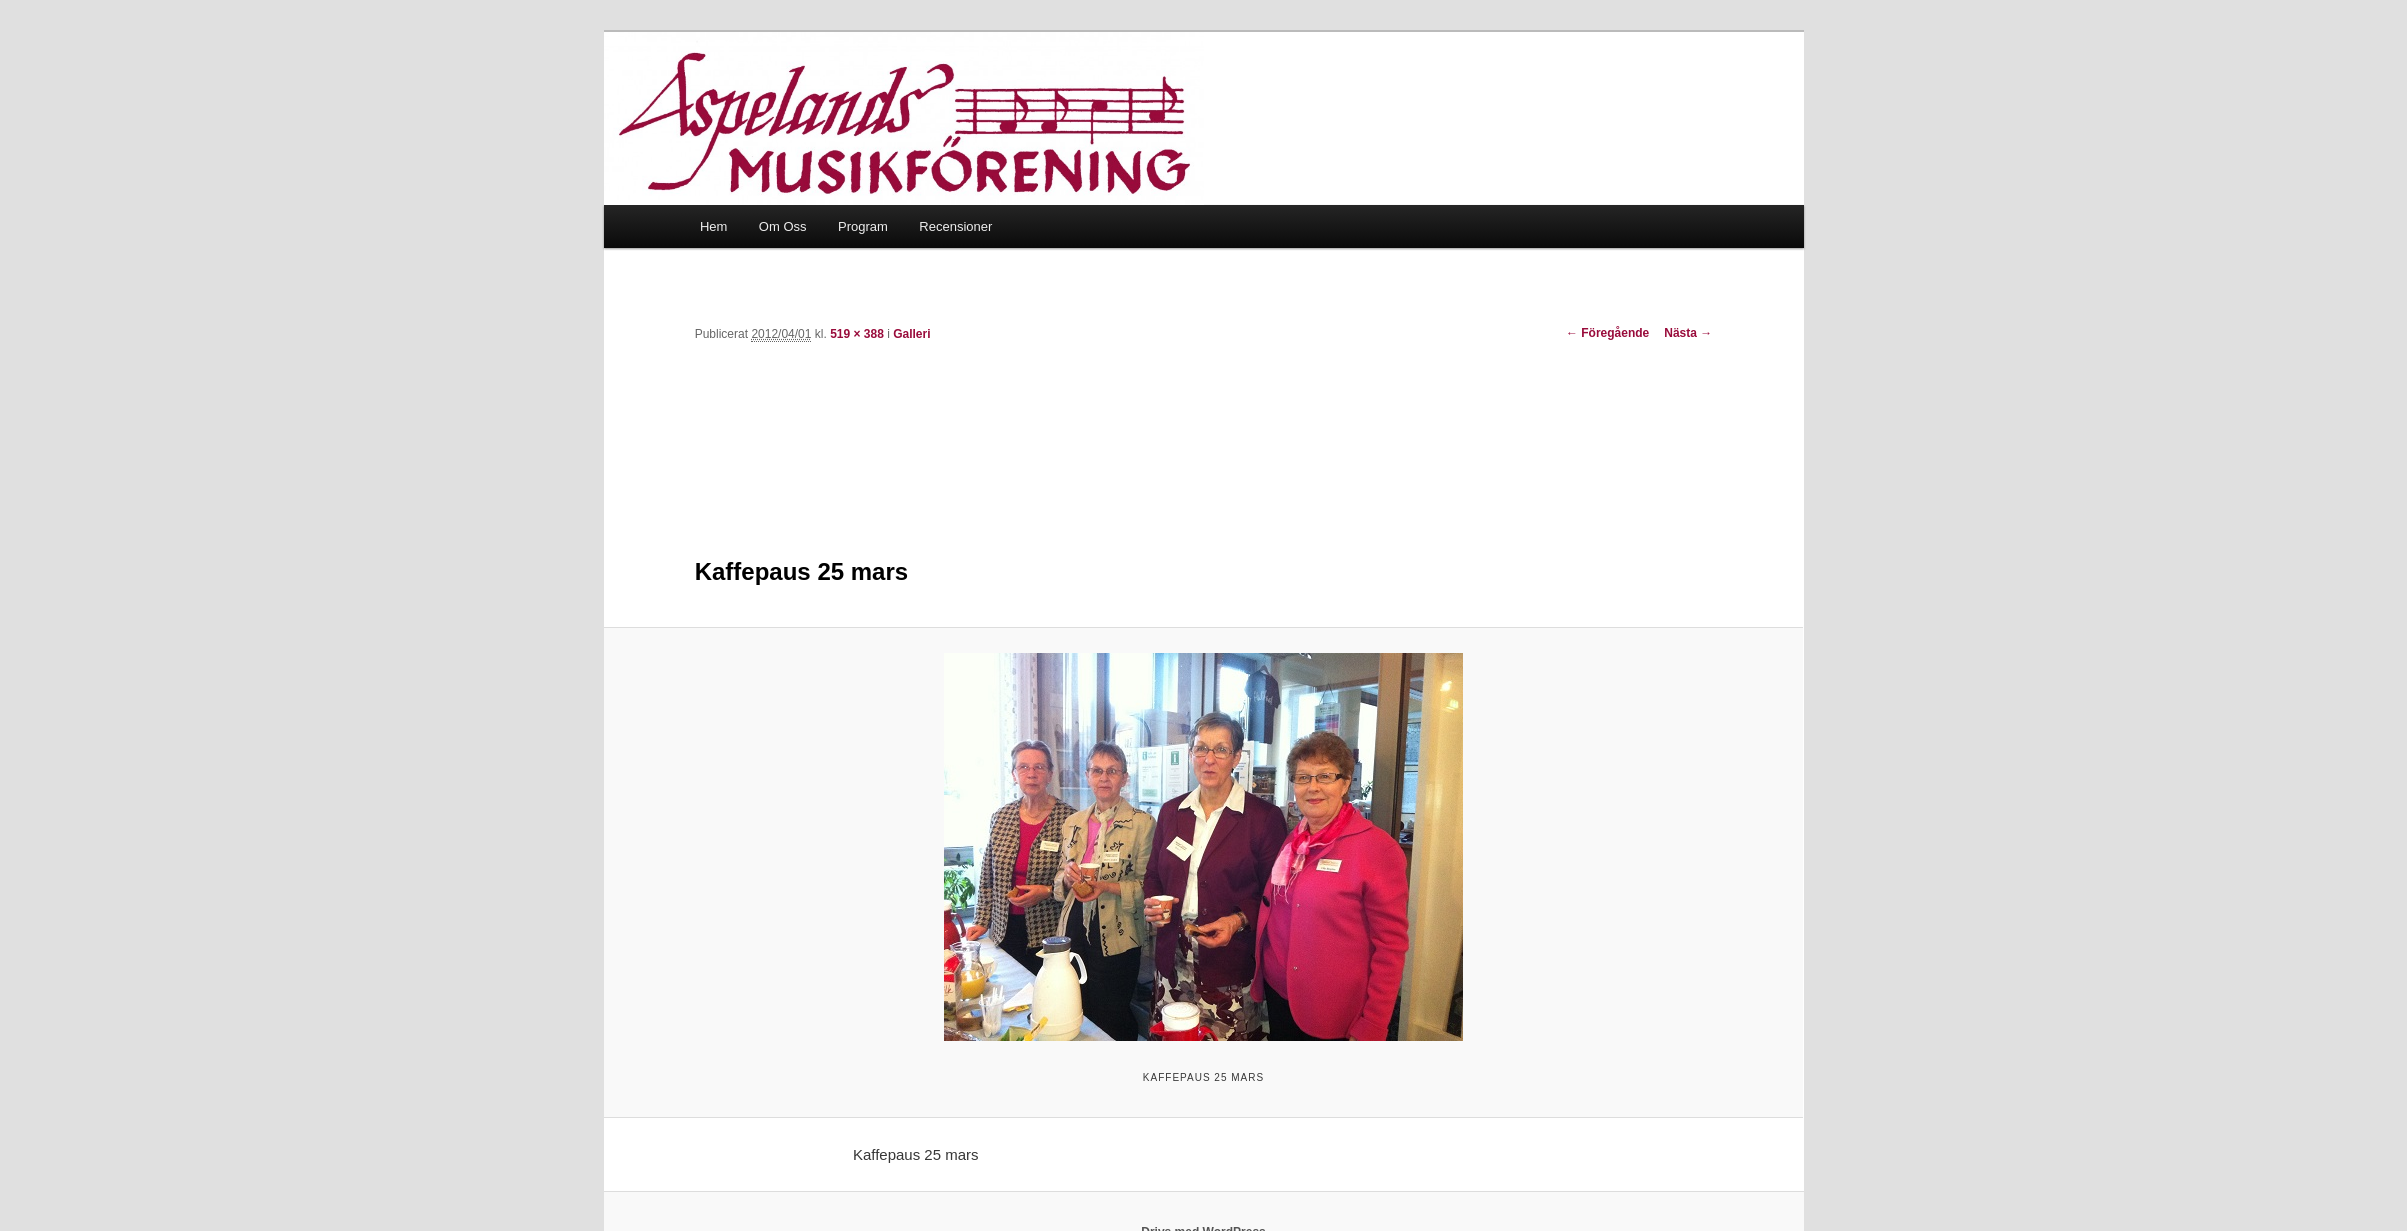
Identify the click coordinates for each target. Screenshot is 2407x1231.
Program (863, 226)
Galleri (911, 334)
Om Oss (783, 226)
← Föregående (1607, 333)
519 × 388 (857, 334)
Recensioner (955, 226)
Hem (713, 226)
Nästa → (1688, 333)
